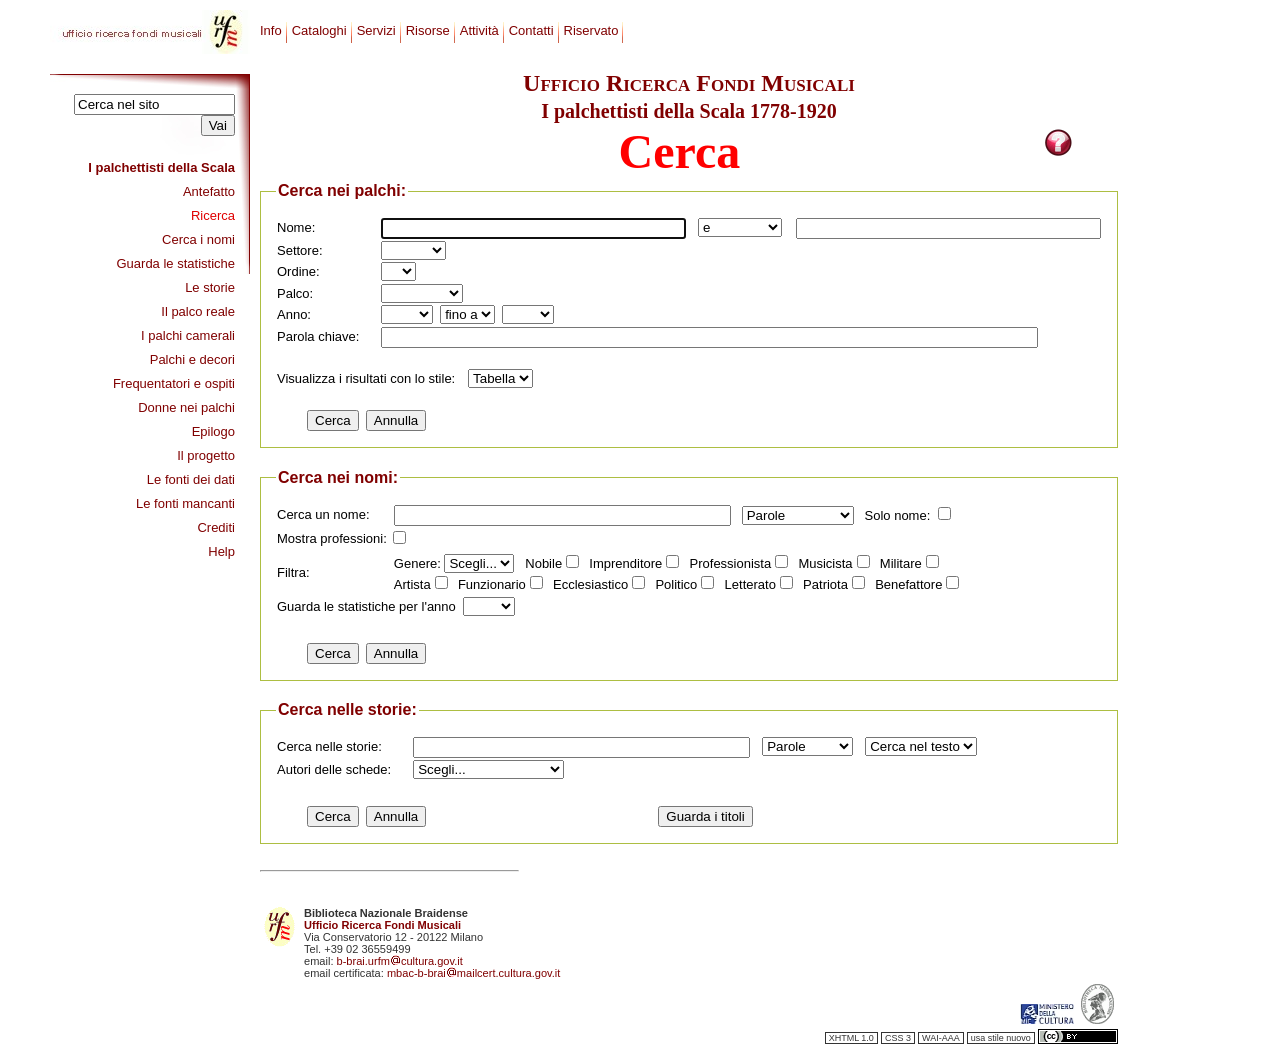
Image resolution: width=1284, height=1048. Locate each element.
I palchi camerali (188, 335)
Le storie (210, 287)
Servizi (376, 30)
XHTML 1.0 (851, 1038)
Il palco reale (198, 311)
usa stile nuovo (1001, 1038)
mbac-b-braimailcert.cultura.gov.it (474, 973)
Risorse (428, 30)
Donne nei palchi (186, 407)
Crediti (216, 527)
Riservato (591, 30)
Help (221, 551)
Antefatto (209, 191)
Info (271, 30)
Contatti (531, 30)
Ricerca (213, 215)
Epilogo (213, 431)
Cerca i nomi (198, 239)
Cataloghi (319, 30)
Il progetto (206, 455)
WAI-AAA (941, 1038)
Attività (479, 30)
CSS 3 (898, 1038)
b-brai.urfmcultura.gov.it (400, 961)
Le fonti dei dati (191, 479)
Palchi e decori (192, 359)
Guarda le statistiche (175, 263)
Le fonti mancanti (185, 503)
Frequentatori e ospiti (174, 383)
